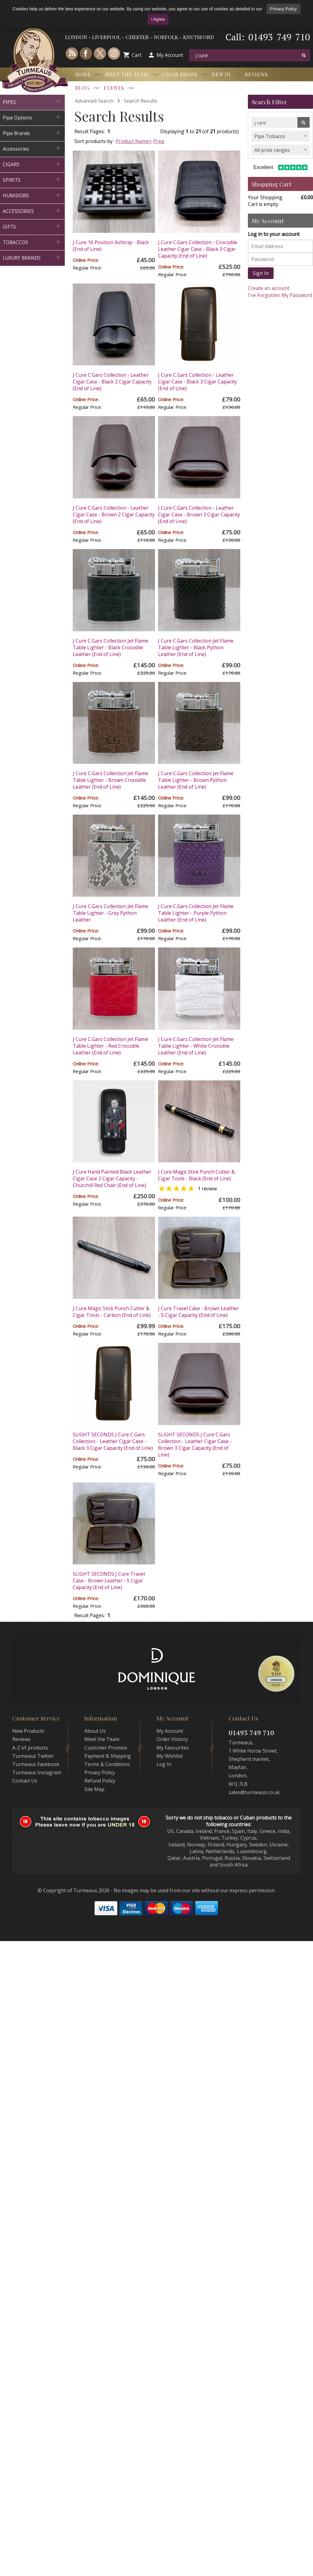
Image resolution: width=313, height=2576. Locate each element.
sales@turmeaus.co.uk (254, 1792)
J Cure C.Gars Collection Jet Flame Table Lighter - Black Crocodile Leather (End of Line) (110, 647)
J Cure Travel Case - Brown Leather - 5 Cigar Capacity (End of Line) (198, 1311)
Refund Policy (99, 1780)
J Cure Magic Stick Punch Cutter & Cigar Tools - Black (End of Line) (196, 1175)
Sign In (261, 273)
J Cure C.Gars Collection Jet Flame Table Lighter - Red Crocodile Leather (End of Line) (110, 1046)
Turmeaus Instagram (36, 1772)
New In (221, 74)
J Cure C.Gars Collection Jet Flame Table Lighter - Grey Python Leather (110, 913)
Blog (82, 88)
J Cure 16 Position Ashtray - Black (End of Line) (111, 245)
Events (114, 88)
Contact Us (24, 1780)
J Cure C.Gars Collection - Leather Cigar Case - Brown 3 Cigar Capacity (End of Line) (199, 514)
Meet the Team (126, 74)
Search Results (140, 100)
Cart (137, 55)
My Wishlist (169, 1756)
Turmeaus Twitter (33, 1756)
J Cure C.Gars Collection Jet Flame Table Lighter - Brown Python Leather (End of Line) (196, 780)
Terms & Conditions (107, 1764)
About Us (95, 1731)
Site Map (94, 1789)
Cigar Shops (179, 74)
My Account (169, 55)
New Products (28, 1731)
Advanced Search (94, 100)
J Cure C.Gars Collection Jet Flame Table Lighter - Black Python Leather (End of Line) (196, 647)
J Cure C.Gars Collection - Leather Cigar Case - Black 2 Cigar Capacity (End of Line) (112, 382)
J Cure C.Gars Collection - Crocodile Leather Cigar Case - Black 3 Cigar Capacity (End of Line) (197, 249)
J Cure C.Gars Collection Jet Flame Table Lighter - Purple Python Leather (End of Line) (196, 913)
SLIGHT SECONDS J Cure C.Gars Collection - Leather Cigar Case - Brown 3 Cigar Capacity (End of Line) (195, 1444)
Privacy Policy (283, 8)
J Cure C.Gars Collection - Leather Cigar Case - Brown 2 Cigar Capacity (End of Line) (114, 514)
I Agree (158, 19)
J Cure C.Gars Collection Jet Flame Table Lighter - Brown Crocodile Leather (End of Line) (110, 780)
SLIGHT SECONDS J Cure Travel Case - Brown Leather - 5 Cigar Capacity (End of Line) (109, 1580)
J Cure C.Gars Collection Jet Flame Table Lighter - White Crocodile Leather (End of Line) (196, 1046)
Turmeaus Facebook (35, 1764)
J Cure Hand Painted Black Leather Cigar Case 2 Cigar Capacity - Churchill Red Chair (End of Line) (112, 1178)
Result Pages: (89, 1615)
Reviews (256, 74)
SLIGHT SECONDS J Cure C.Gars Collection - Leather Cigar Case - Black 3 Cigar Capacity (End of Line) (113, 1441)
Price (158, 141)
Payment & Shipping (107, 1756)
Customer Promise (105, 1747)
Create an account (268, 288)
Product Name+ (134, 141)
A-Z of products (30, 1747)
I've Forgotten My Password (280, 295)
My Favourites (172, 1747)
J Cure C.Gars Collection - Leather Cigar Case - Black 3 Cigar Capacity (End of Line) (197, 382)
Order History (172, 1739)
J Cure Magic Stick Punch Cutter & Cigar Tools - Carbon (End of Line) (112, 1311)
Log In (163, 1764)
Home (83, 74)
